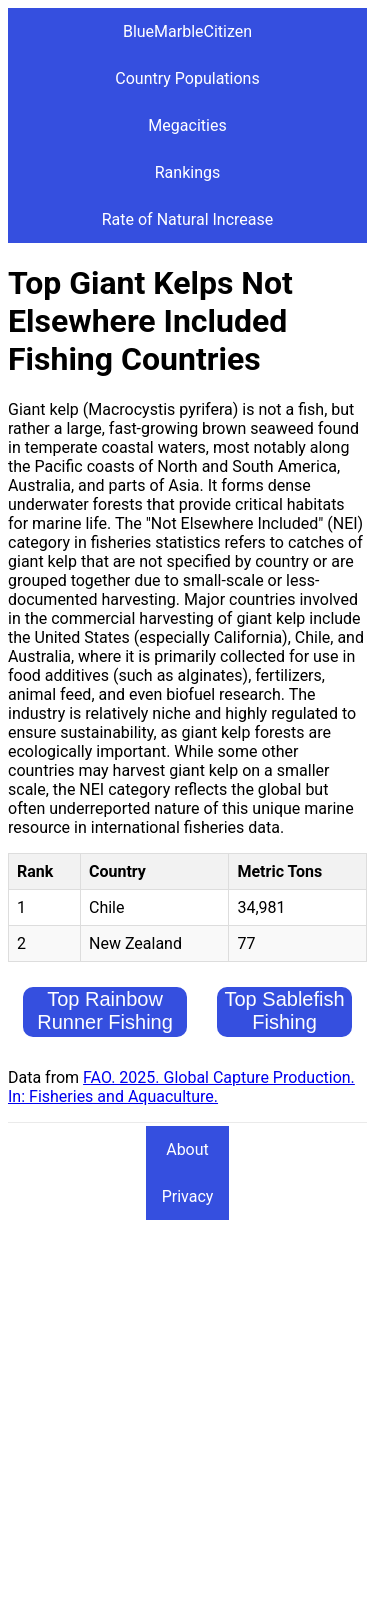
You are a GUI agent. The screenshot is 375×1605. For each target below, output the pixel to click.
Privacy (188, 1196)
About (187, 1149)
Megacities (187, 125)
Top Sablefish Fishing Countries (285, 1022)
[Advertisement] (187, 1409)
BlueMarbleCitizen (187, 31)
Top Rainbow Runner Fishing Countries (105, 1022)
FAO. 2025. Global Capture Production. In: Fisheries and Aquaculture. (181, 1087)
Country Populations (187, 78)
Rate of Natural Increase (188, 219)
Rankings (187, 172)
